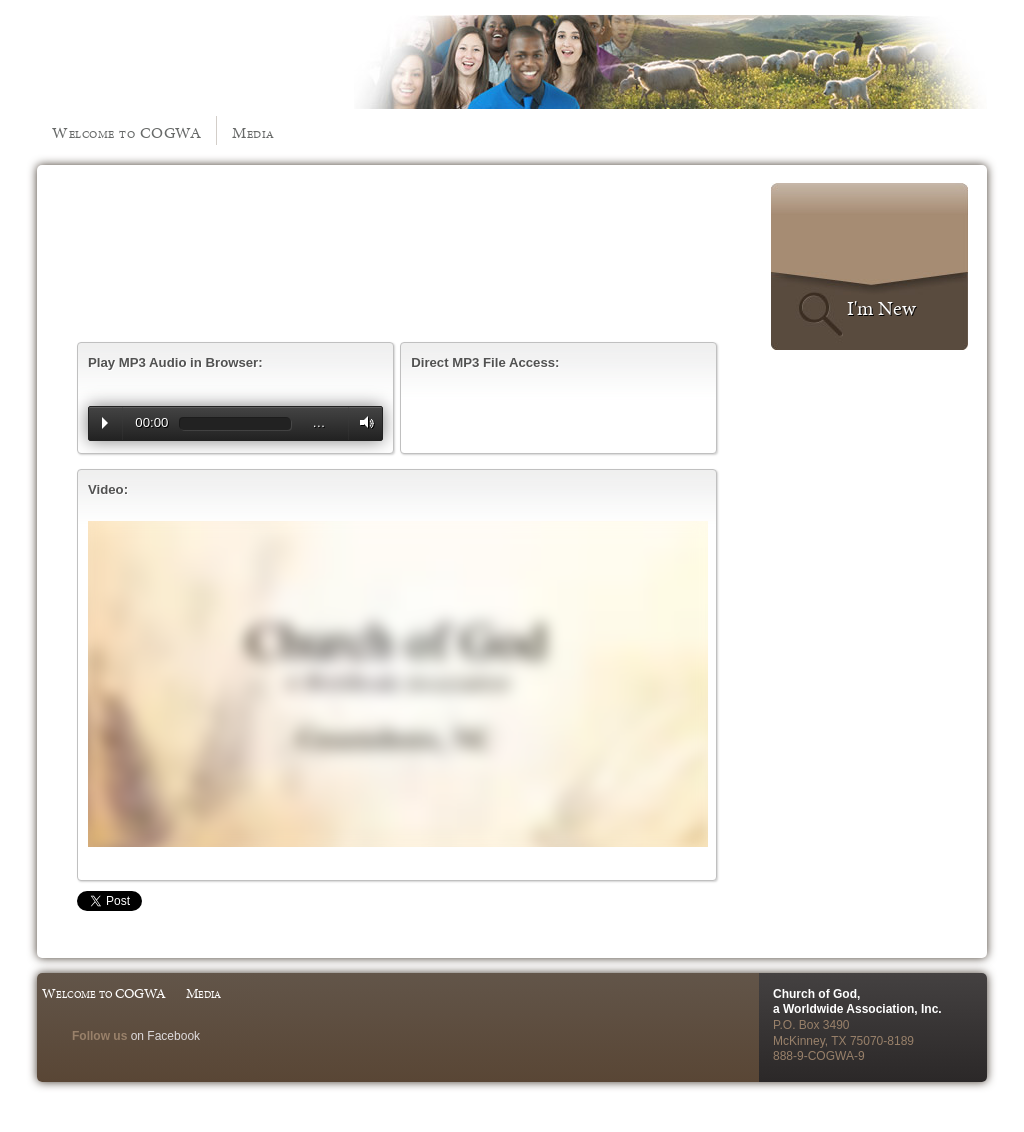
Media (253, 132)
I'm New (881, 308)
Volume (362, 422)
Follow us (99, 1036)
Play (105, 423)
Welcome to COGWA (126, 132)
